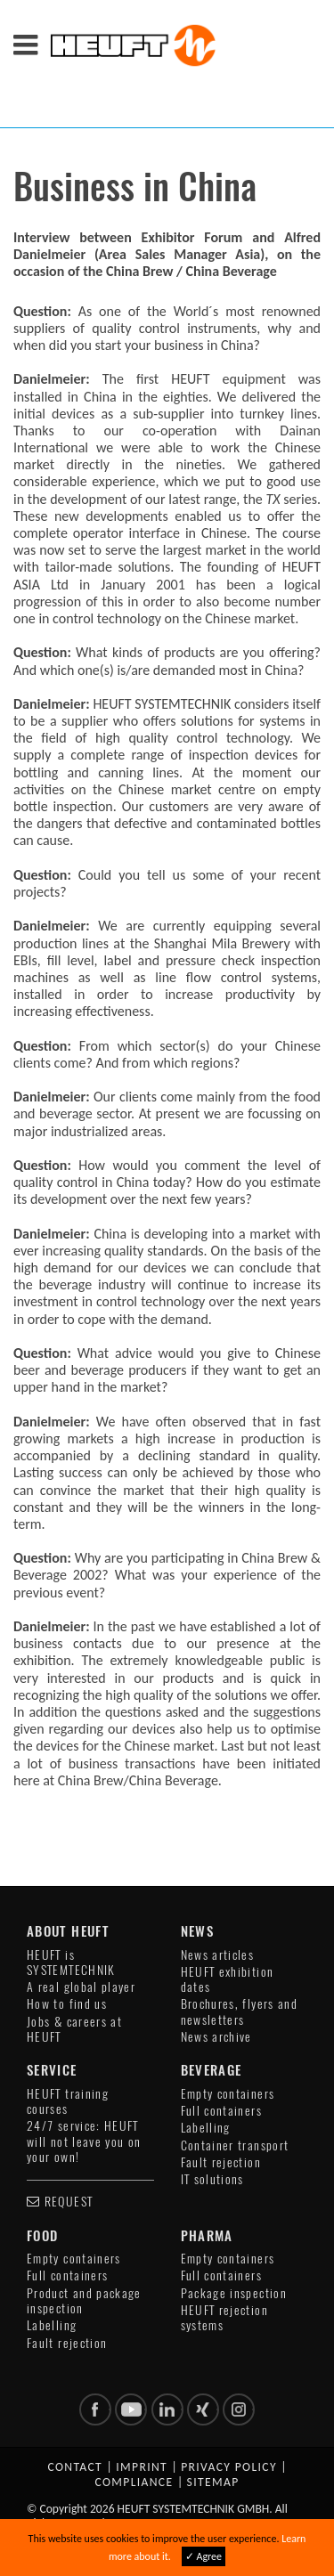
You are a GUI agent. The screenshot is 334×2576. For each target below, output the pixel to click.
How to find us (67, 2003)
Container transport (235, 2145)
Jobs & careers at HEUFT (74, 2029)
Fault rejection (221, 2162)
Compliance (133, 2482)
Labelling (206, 2127)
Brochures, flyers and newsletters (239, 2011)
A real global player (81, 1987)
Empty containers (228, 2093)
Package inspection (234, 2293)
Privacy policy (229, 2466)
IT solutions (212, 2179)
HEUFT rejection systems (224, 2318)
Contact (74, 2466)
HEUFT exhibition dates (227, 1979)
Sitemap (213, 2482)
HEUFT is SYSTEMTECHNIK (71, 1962)
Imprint (141, 2466)
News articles (218, 1954)
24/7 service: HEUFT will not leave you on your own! (84, 2141)
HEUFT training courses (68, 2101)
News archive (216, 2036)
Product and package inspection (84, 2301)
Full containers (221, 2110)
